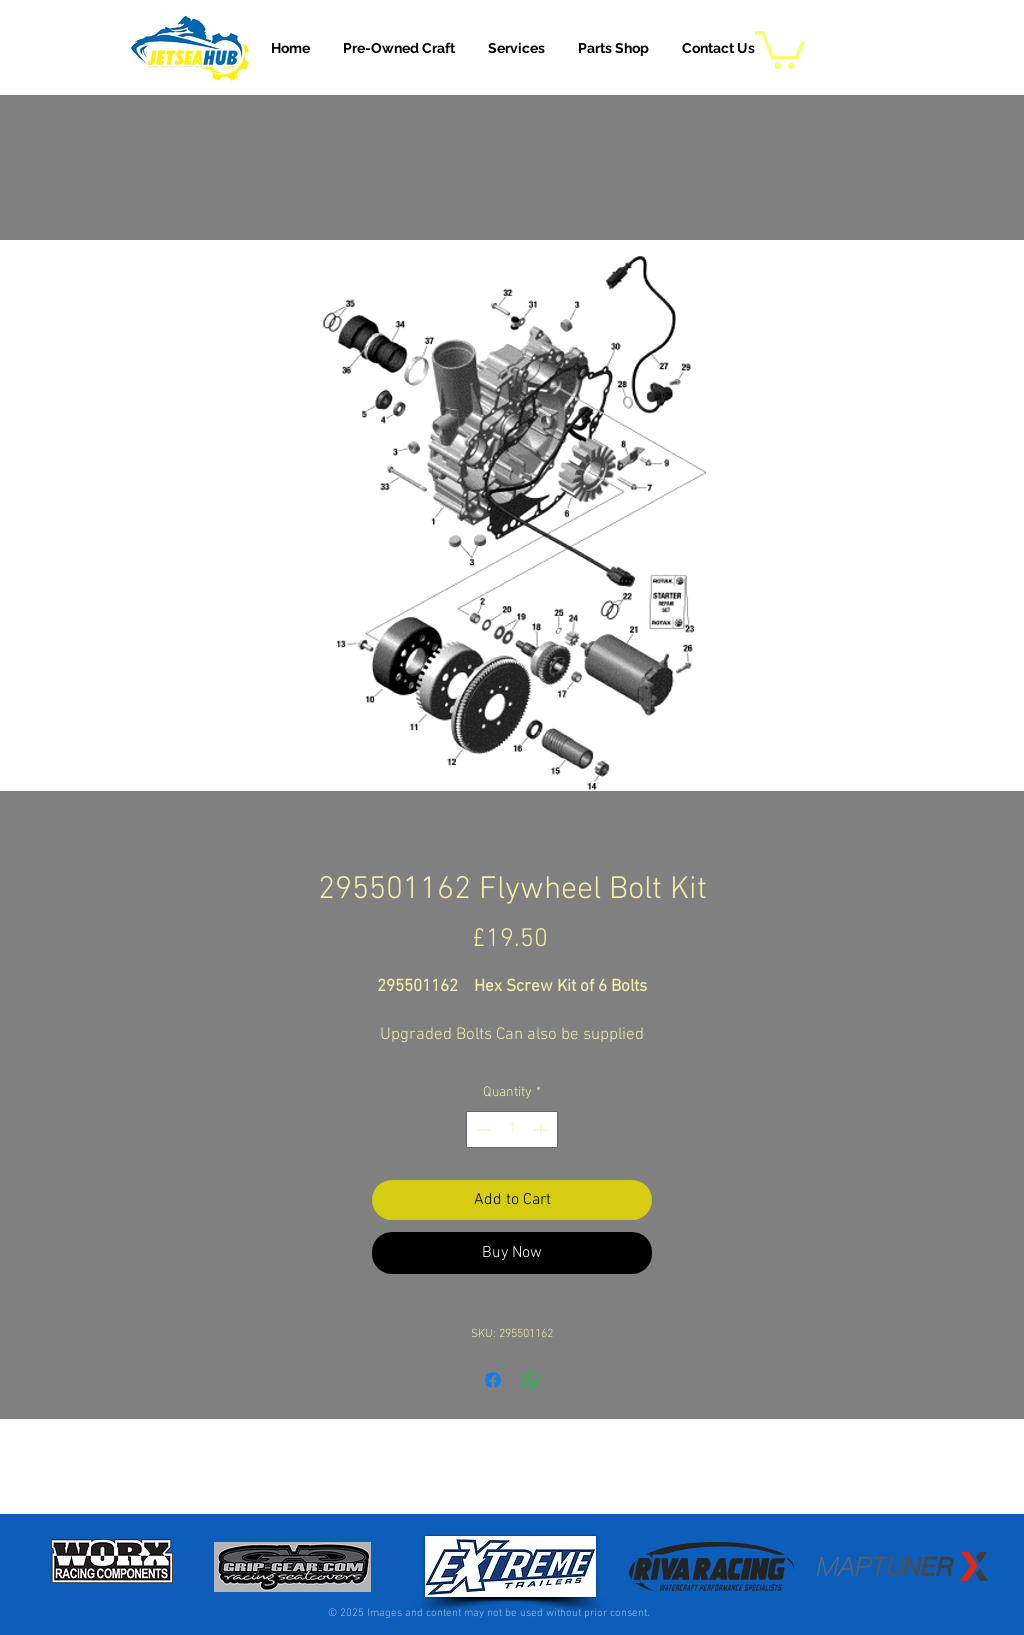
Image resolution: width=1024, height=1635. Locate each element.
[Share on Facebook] (493, 1380)
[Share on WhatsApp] (531, 1380)
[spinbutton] (512, 1129)
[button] (516, 48)
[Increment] (542, 1129)
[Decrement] (481, 1129)
